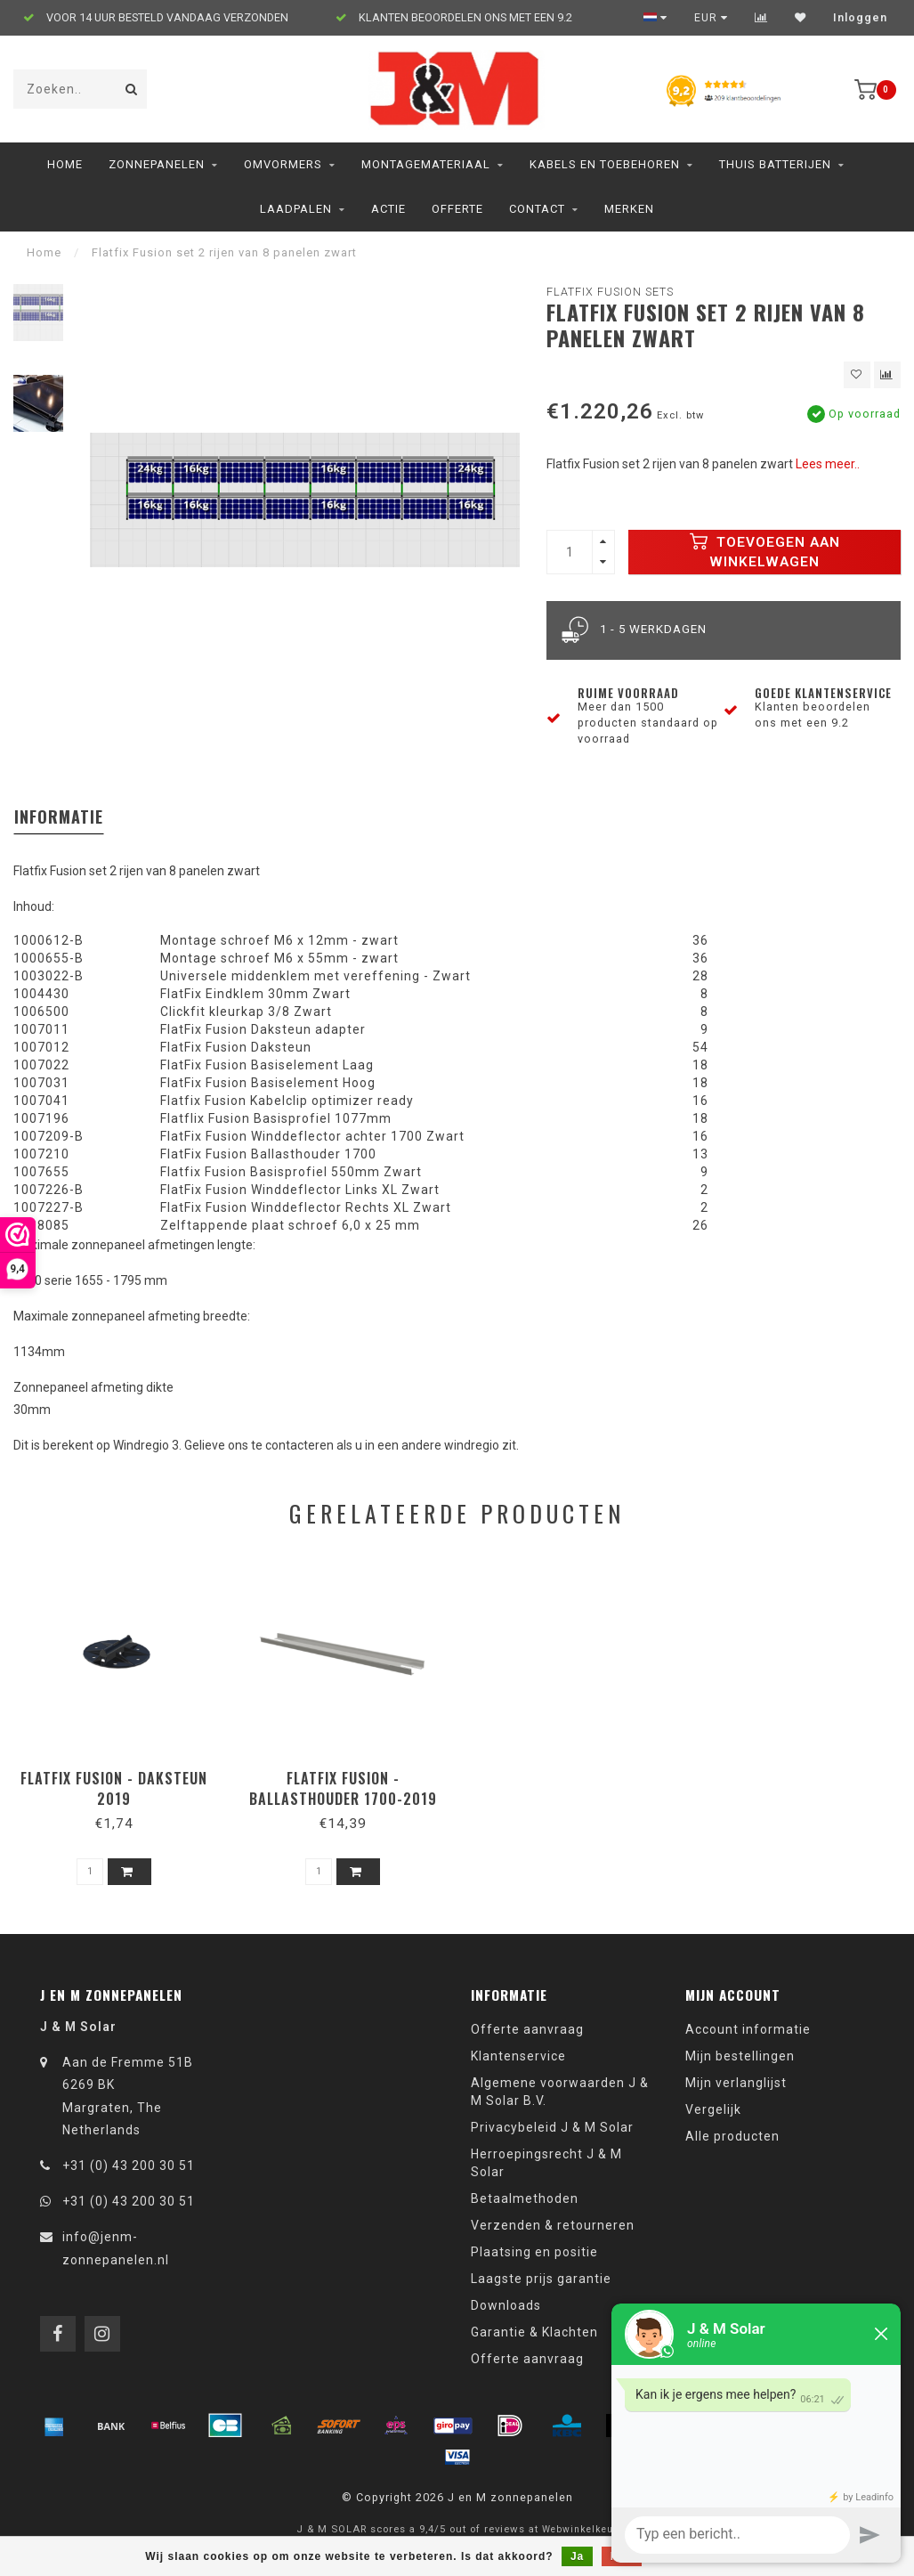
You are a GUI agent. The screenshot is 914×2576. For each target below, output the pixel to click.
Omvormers (283, 164)
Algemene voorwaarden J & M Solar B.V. (560, 2092)
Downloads (506, 2305)
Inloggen (860, 18)
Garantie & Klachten (534, 2332)
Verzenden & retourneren (553, 2225)
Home (65, 164)
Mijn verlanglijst (736, 2083)
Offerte (457, 208)
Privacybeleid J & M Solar (552, 2127)
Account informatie (748, 2029)
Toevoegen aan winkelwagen (765, 551)
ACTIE (388, 208)
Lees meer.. (828, 464)
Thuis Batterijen (775, 164)
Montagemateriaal (425, 164)
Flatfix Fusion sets (610, 291)
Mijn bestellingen (740, 2056)
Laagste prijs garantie (541, 2278)
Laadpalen (296, 208)
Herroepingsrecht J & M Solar (546, 2163)
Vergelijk (713, 2109)
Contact (537, 208)
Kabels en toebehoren (605, 164)
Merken (629, 208)
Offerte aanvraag (527, 2029)
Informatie (58, 816)
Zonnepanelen (157, 164)
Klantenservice (518, 2056)
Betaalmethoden (524, 2198)
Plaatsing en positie (534, 2252)
